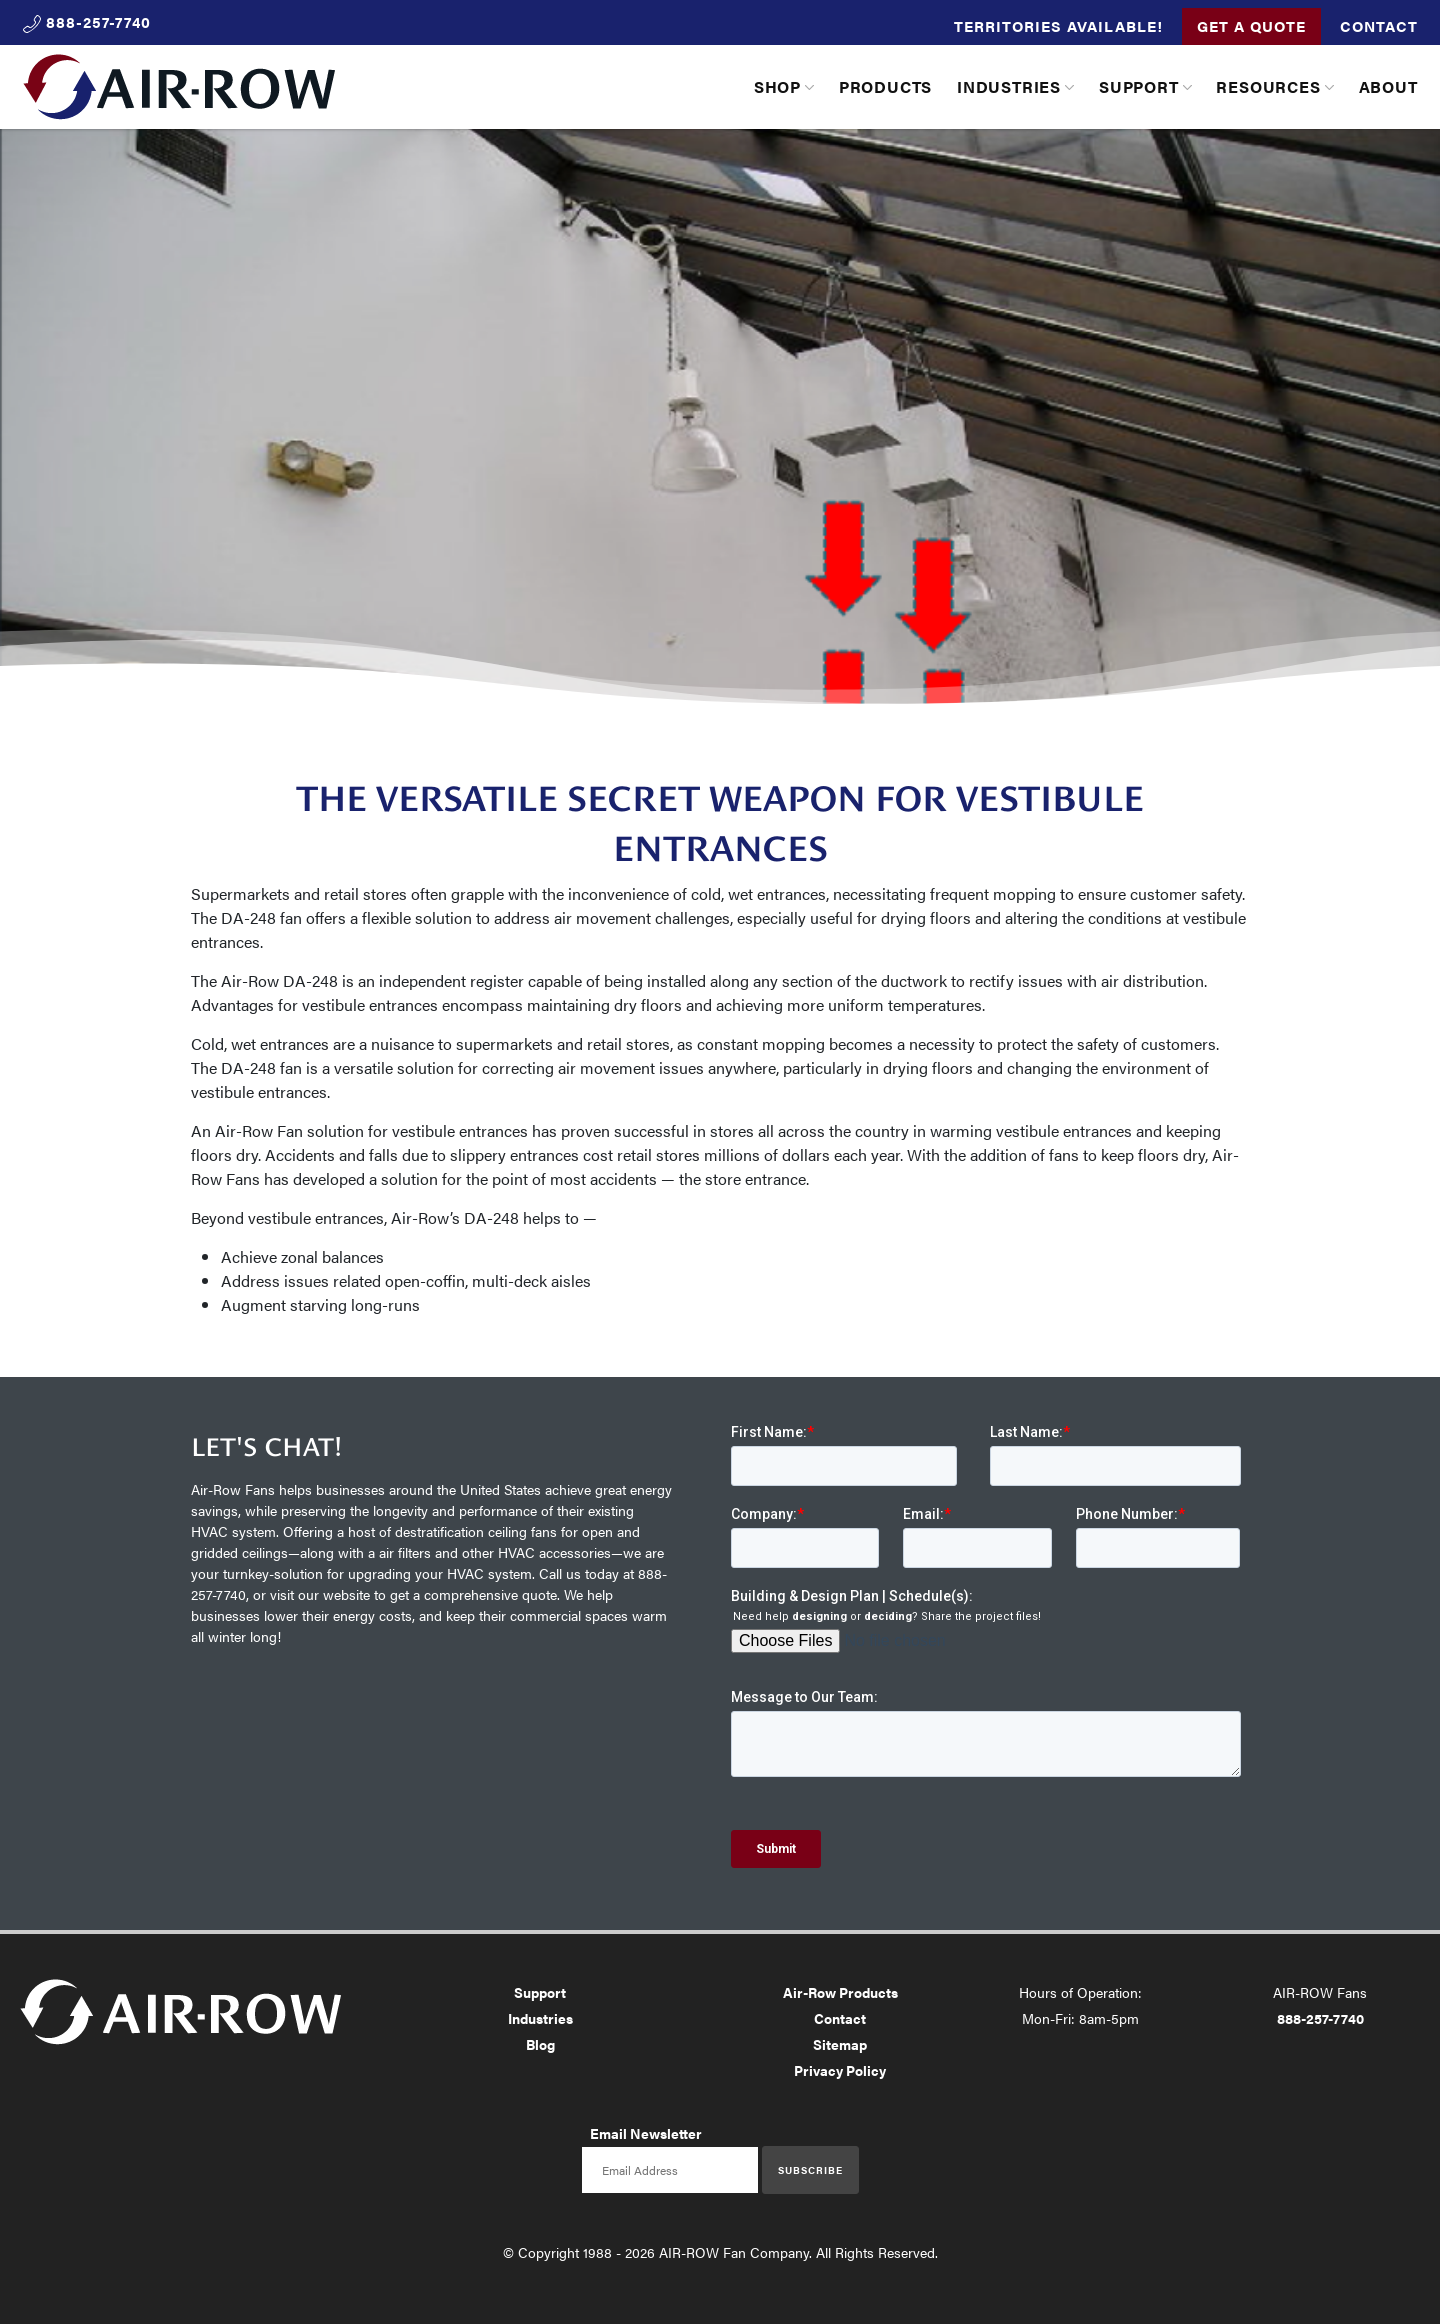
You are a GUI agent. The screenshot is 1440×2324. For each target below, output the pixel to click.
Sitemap (840, 2044)
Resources (1268, 86)
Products (885, 86)
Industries (1009, 86)
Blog (540, 2044)
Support (1139, 86)
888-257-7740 (1320, 2018)
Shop (777, 86)
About (1388, 86)
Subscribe (810, 2170)
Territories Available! (1058, 25)
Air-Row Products (840, 1992)
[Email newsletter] (670, 2170)
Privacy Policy (840, 2070)
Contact (1379, 25)
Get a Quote (1251, 25)
